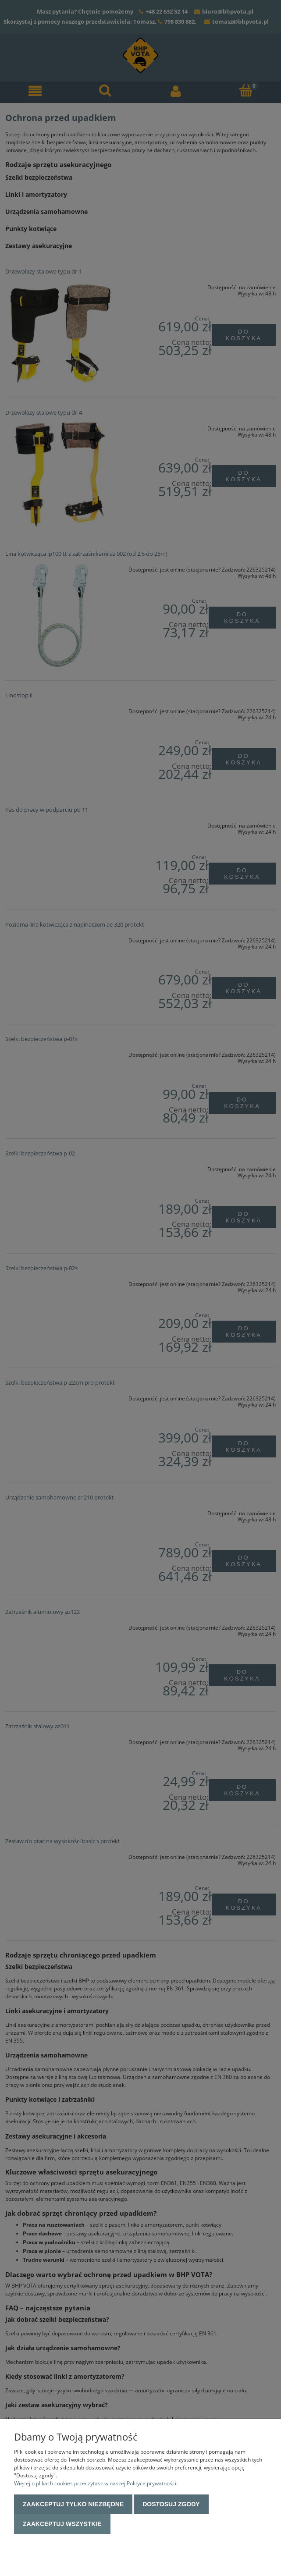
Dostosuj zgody (170, 2504)
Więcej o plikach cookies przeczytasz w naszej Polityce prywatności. (96, 2483)
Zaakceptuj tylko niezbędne (73, 2504)
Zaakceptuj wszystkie (62, 2523)
